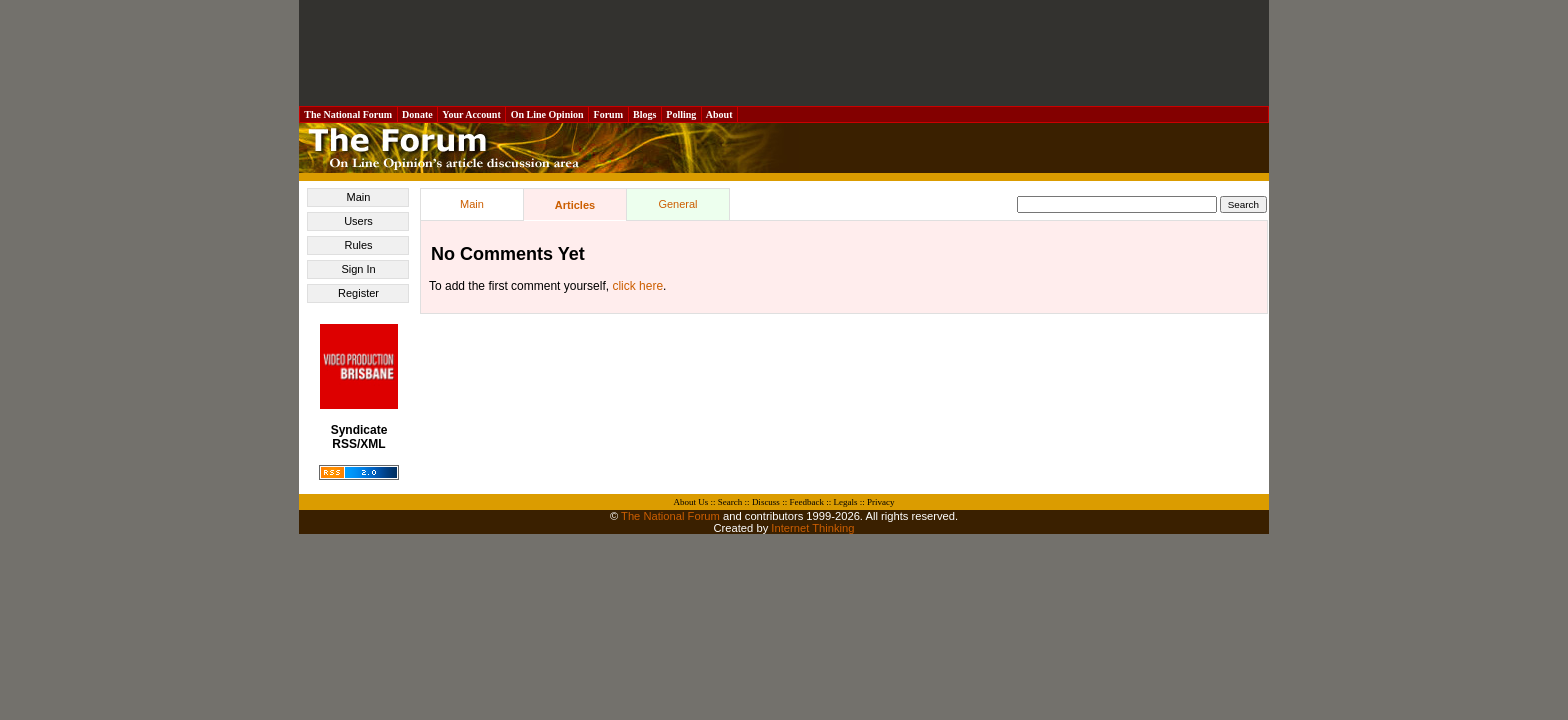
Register (358, 293)
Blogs (645, 114)
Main (359, 197)
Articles (575, 205)
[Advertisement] (784, 53)
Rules (358, 245)
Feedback (806, 502)
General (677, 204)
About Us (691, 502)
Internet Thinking (812, 528)
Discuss (766, 502)
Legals (845, 502)
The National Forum (348, 114)
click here (637, 286)
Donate (418, 114)
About (719, 114)
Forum (608, 114)
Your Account (471, 114)
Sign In (358, 269)
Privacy (881, 502)
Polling (681, 114)
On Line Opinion (547, 114)
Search (730, 502)
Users (358, 221)
